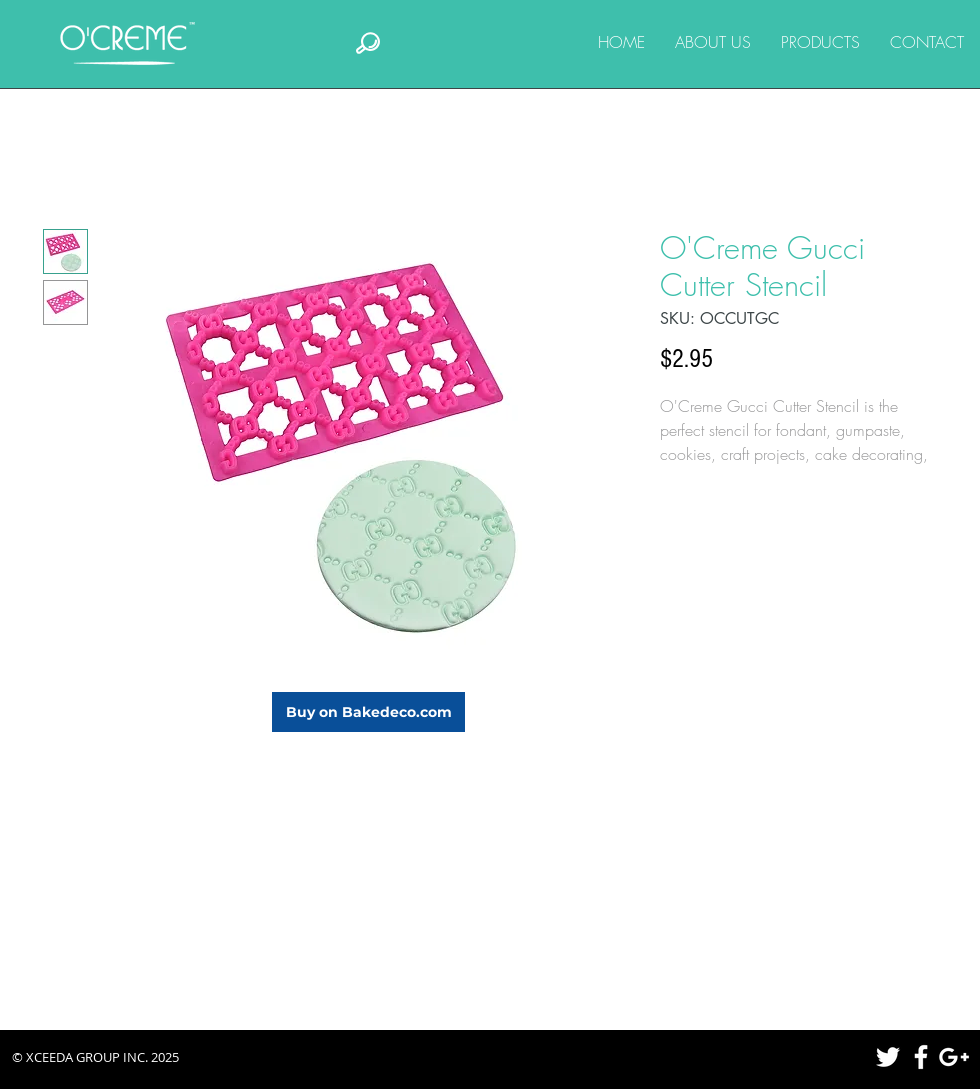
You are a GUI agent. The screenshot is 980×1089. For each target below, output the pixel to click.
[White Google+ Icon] (954, 1057)
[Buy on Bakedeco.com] (368, 712)
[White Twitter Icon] (888, 1057)
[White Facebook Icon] (921, 1057)
